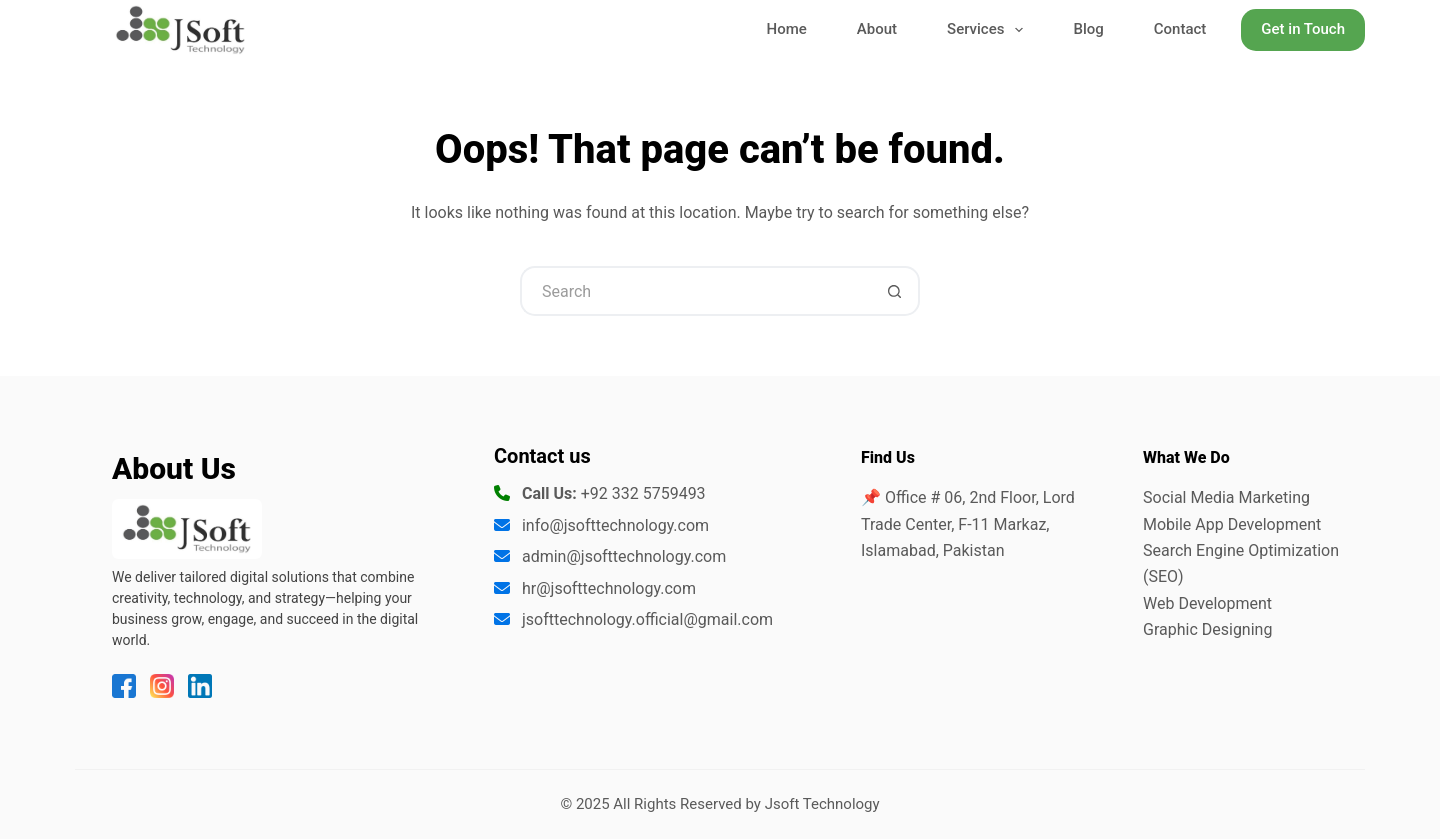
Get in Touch (1303, 29)
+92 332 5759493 (643, 493)
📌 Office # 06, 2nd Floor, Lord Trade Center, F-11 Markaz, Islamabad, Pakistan (968, 524)
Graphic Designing (1207, 629)
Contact (1180, 29)
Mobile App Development (1232, 524)
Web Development (1207, 603)
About (877, 29)
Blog (1088, 29)
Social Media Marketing (1226, 497)
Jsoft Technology (822, 804)
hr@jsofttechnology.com (609, 588)
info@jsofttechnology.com (615, 525)
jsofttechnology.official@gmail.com (647, 619)
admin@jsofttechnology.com (624, 556)
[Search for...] (695, 291)
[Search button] (895, 291)
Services (989, 30)
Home (787, 29)
